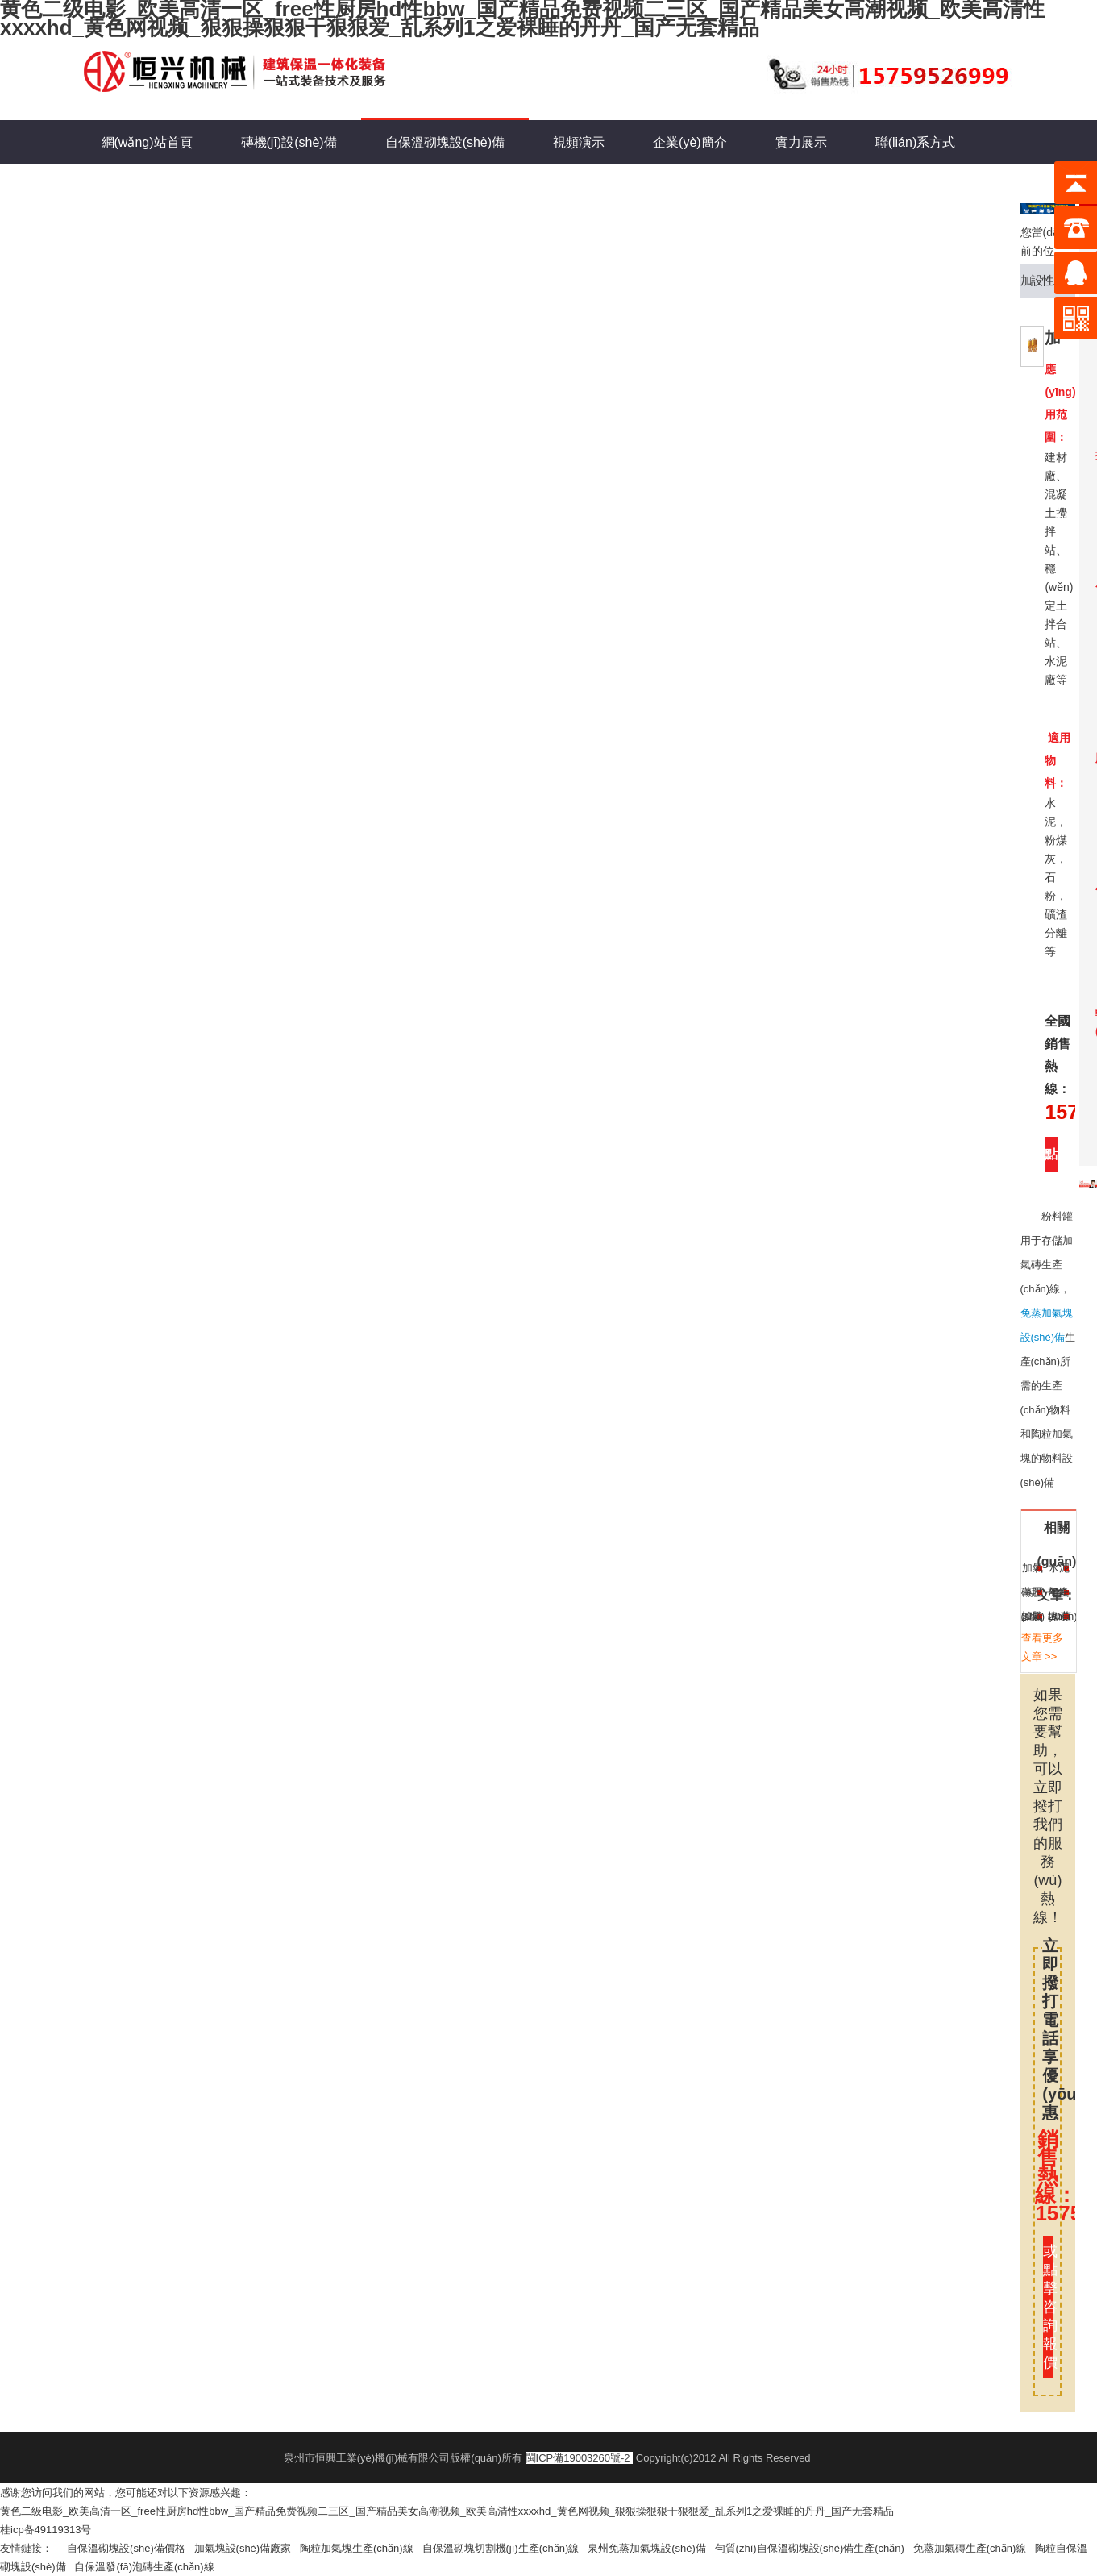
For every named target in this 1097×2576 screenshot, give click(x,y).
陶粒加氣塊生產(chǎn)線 (361, 2548)
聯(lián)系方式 (915, 142)
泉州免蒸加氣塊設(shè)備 (651, 2548)
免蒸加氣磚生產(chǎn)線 (974, 2548)
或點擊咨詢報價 (1047, 2306)
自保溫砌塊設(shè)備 (445, 134)
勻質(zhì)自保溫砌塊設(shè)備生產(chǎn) (814, 2548)
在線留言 (249, 187)
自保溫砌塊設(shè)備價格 (130, 2548)
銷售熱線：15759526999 (1047, 2176)
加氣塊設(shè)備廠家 (247, 2548)
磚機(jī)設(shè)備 (289, 142)
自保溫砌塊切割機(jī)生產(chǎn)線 (505, 2548)
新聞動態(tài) (139, 187)
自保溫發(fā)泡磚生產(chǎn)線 (148, 2567)
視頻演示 (579, 142)
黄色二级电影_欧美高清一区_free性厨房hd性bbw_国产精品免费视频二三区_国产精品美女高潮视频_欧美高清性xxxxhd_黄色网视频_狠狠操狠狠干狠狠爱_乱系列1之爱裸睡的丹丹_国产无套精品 (447, 2511)
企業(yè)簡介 (690, 142)
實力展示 (801, 142)
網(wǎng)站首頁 (147, 142)
